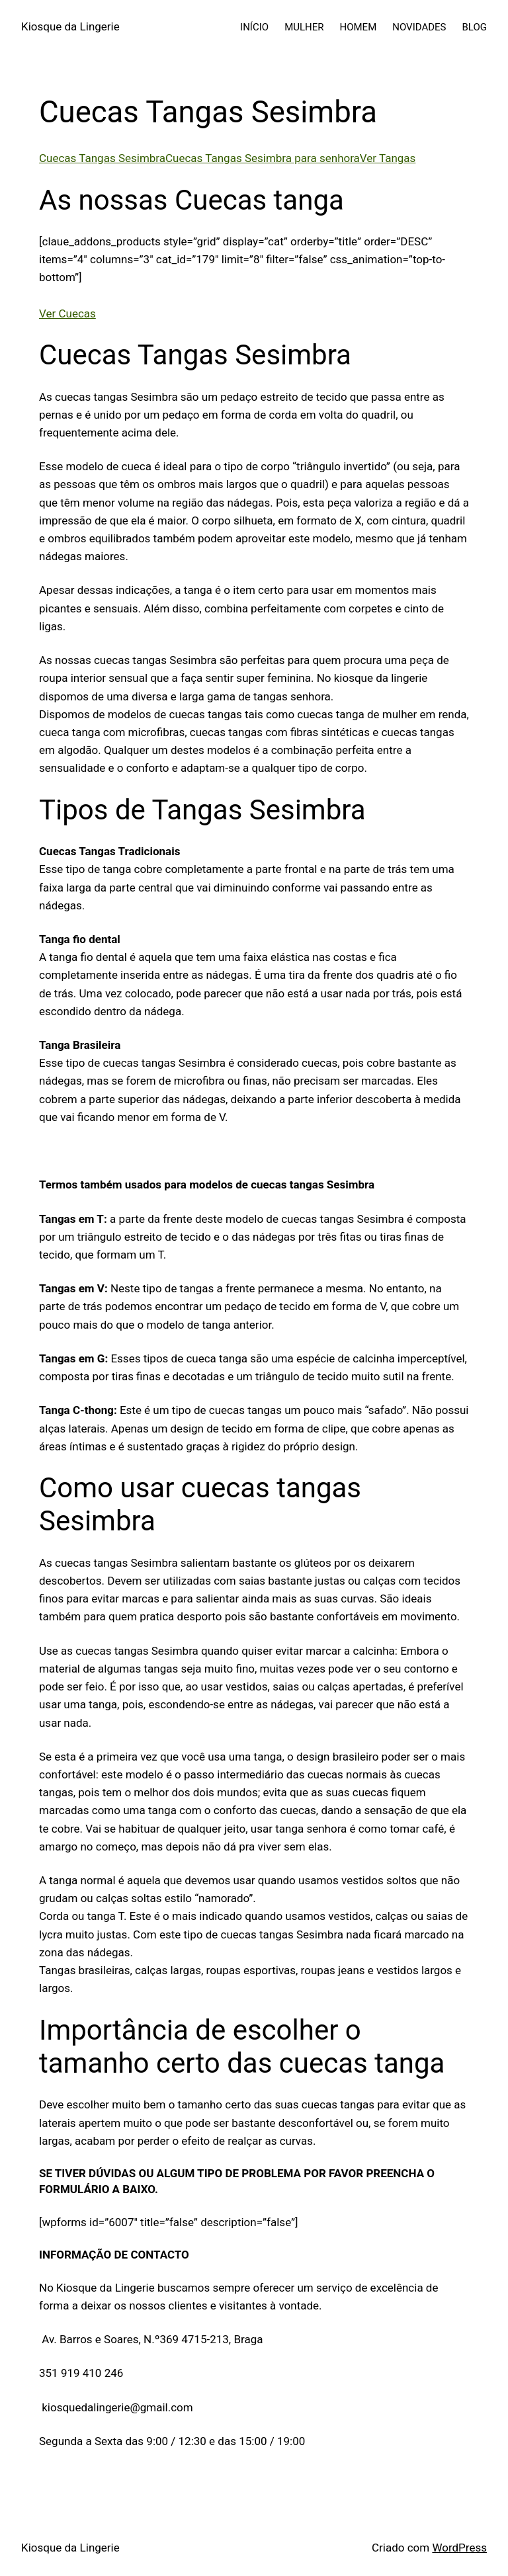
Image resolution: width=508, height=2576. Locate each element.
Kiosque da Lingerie (70, 26)
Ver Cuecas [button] (67, 313)
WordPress (459, 2547)
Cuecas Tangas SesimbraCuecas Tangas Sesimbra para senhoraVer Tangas (227, 158)
